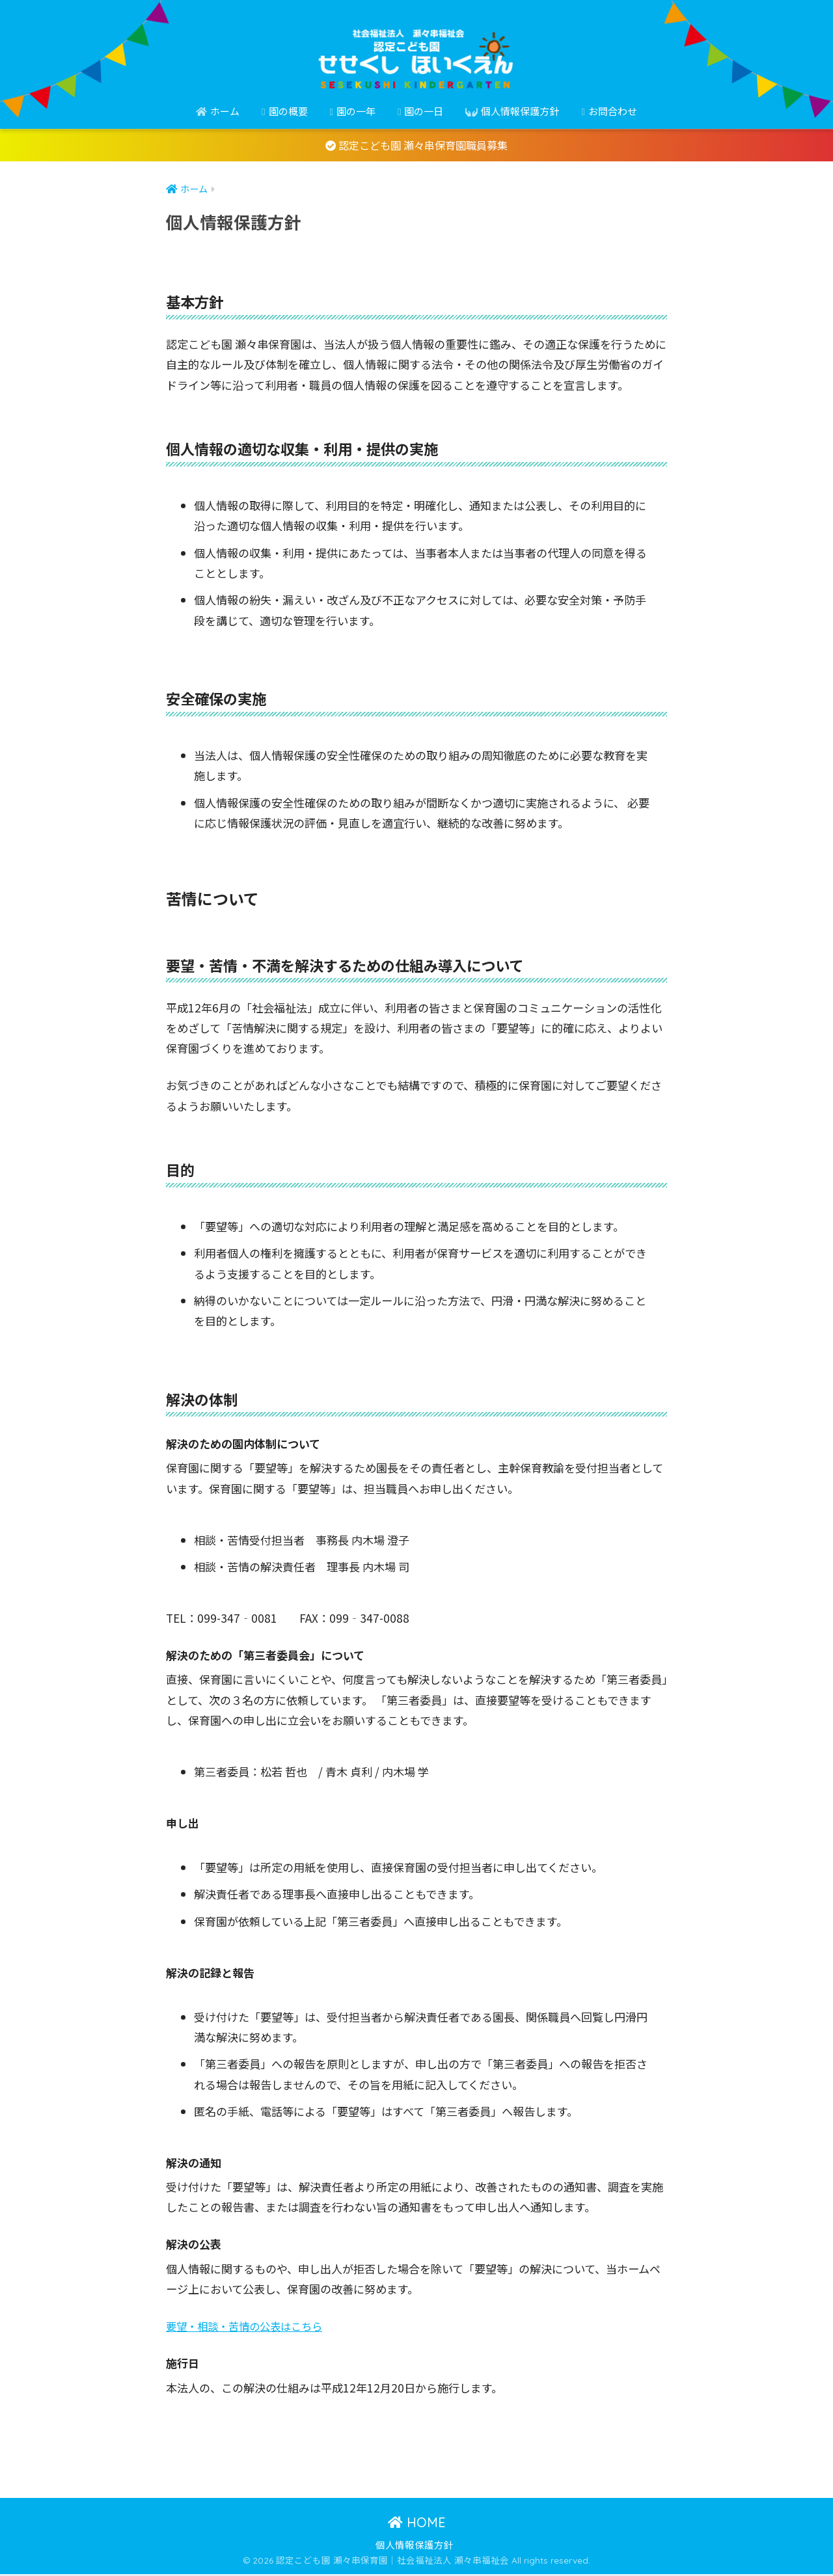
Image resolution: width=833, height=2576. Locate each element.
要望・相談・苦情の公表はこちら (249, 2328)
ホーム (217, 111)
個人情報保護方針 (512, 111)
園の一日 (420, 111)
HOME (417, 2523)
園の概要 (284, 111)
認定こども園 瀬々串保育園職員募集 (416, 146)
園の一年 (353, 111)
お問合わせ (608, 111)
